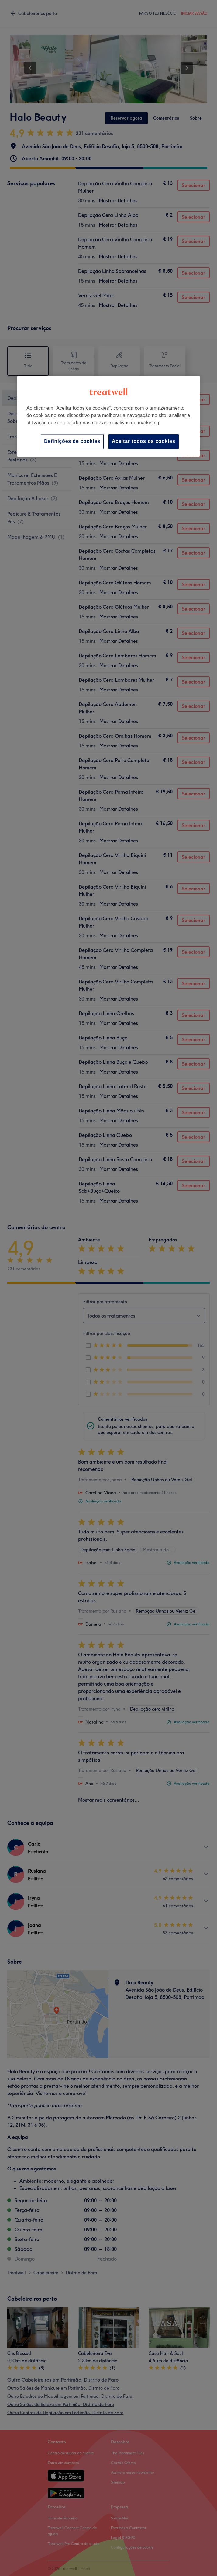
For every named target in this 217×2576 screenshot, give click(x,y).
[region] (108, 416)
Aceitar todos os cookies (143, 441)
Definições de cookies (72, 441)
